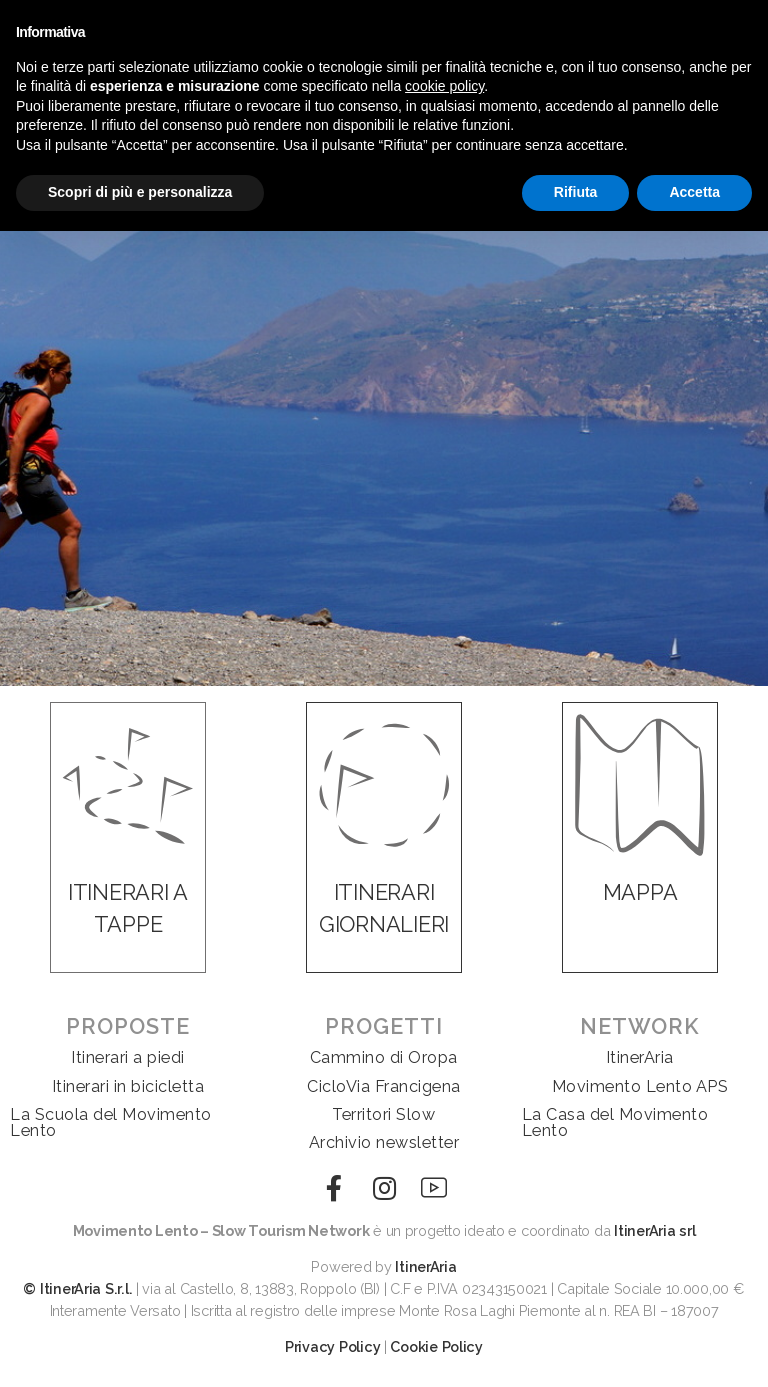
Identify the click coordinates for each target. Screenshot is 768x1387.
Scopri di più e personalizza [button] (140, 192)
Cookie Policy (436, 1346)
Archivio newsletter (384, 1142)
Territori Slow (383, 1114)
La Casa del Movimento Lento (615, 1122)
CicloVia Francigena (384, 1086)
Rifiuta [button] (576, 192)
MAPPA (640, 892)
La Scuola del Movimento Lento (111, 1122)
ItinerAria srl (654, 1230)
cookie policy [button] (444, 86)
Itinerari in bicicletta (128, 1086)
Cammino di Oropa (384, 1057)
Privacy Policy (332, 1346)
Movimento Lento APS (640, 1086)
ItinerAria (640, 1057)
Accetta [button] (694, 192)
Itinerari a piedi (128, 1057)
